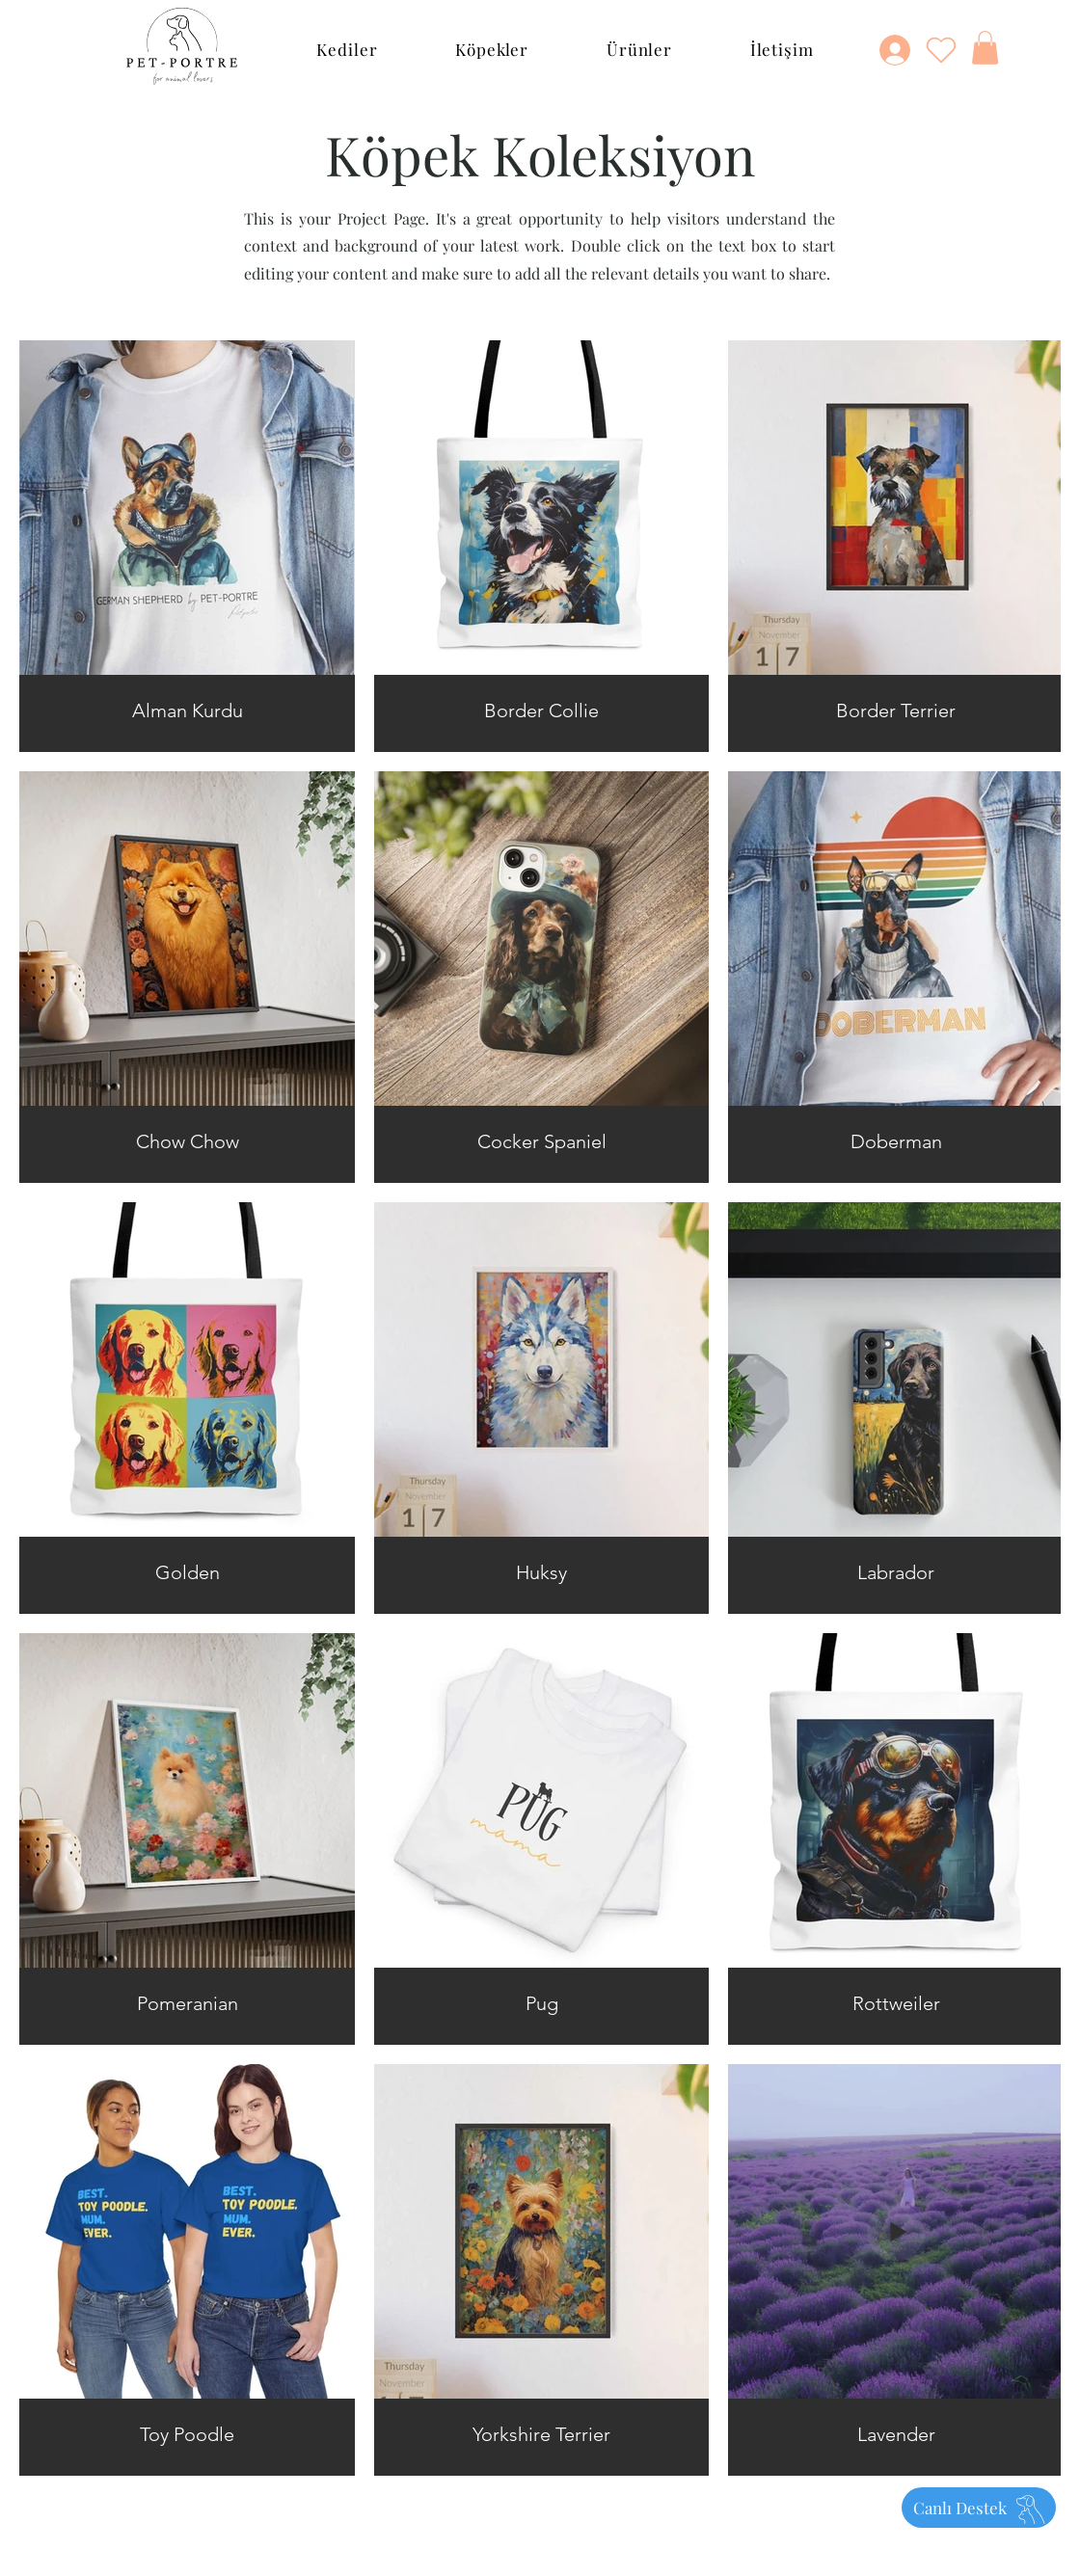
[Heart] (941, 49)
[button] (347, 49)
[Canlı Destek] (979, 2507)
